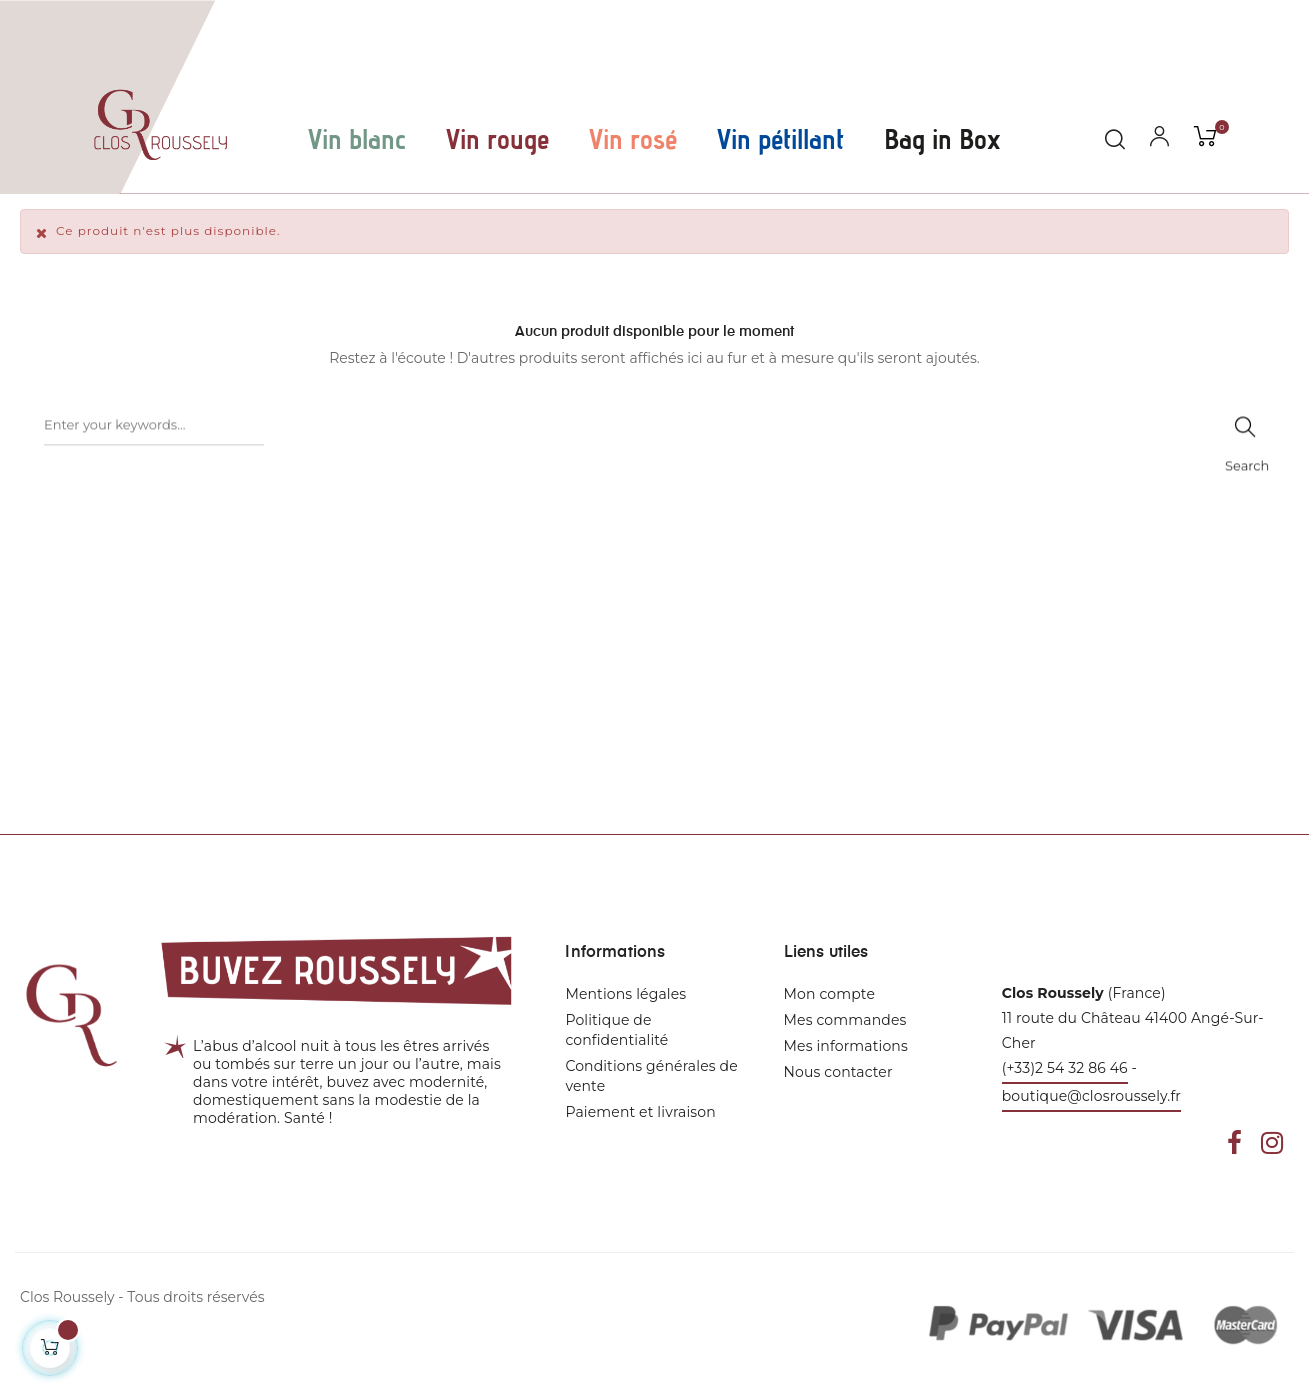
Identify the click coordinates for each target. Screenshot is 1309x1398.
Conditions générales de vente (651, 1076)
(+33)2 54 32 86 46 (1065, 1068)
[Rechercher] (154, 441)
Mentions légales (625, 994)
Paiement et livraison (640, 1112)
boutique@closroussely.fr (1091, 1096)
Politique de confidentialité (616, 1030)
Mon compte (829, 994)
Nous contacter (838, 1072)
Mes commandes (845, 1020)
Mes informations (846, 1046)
